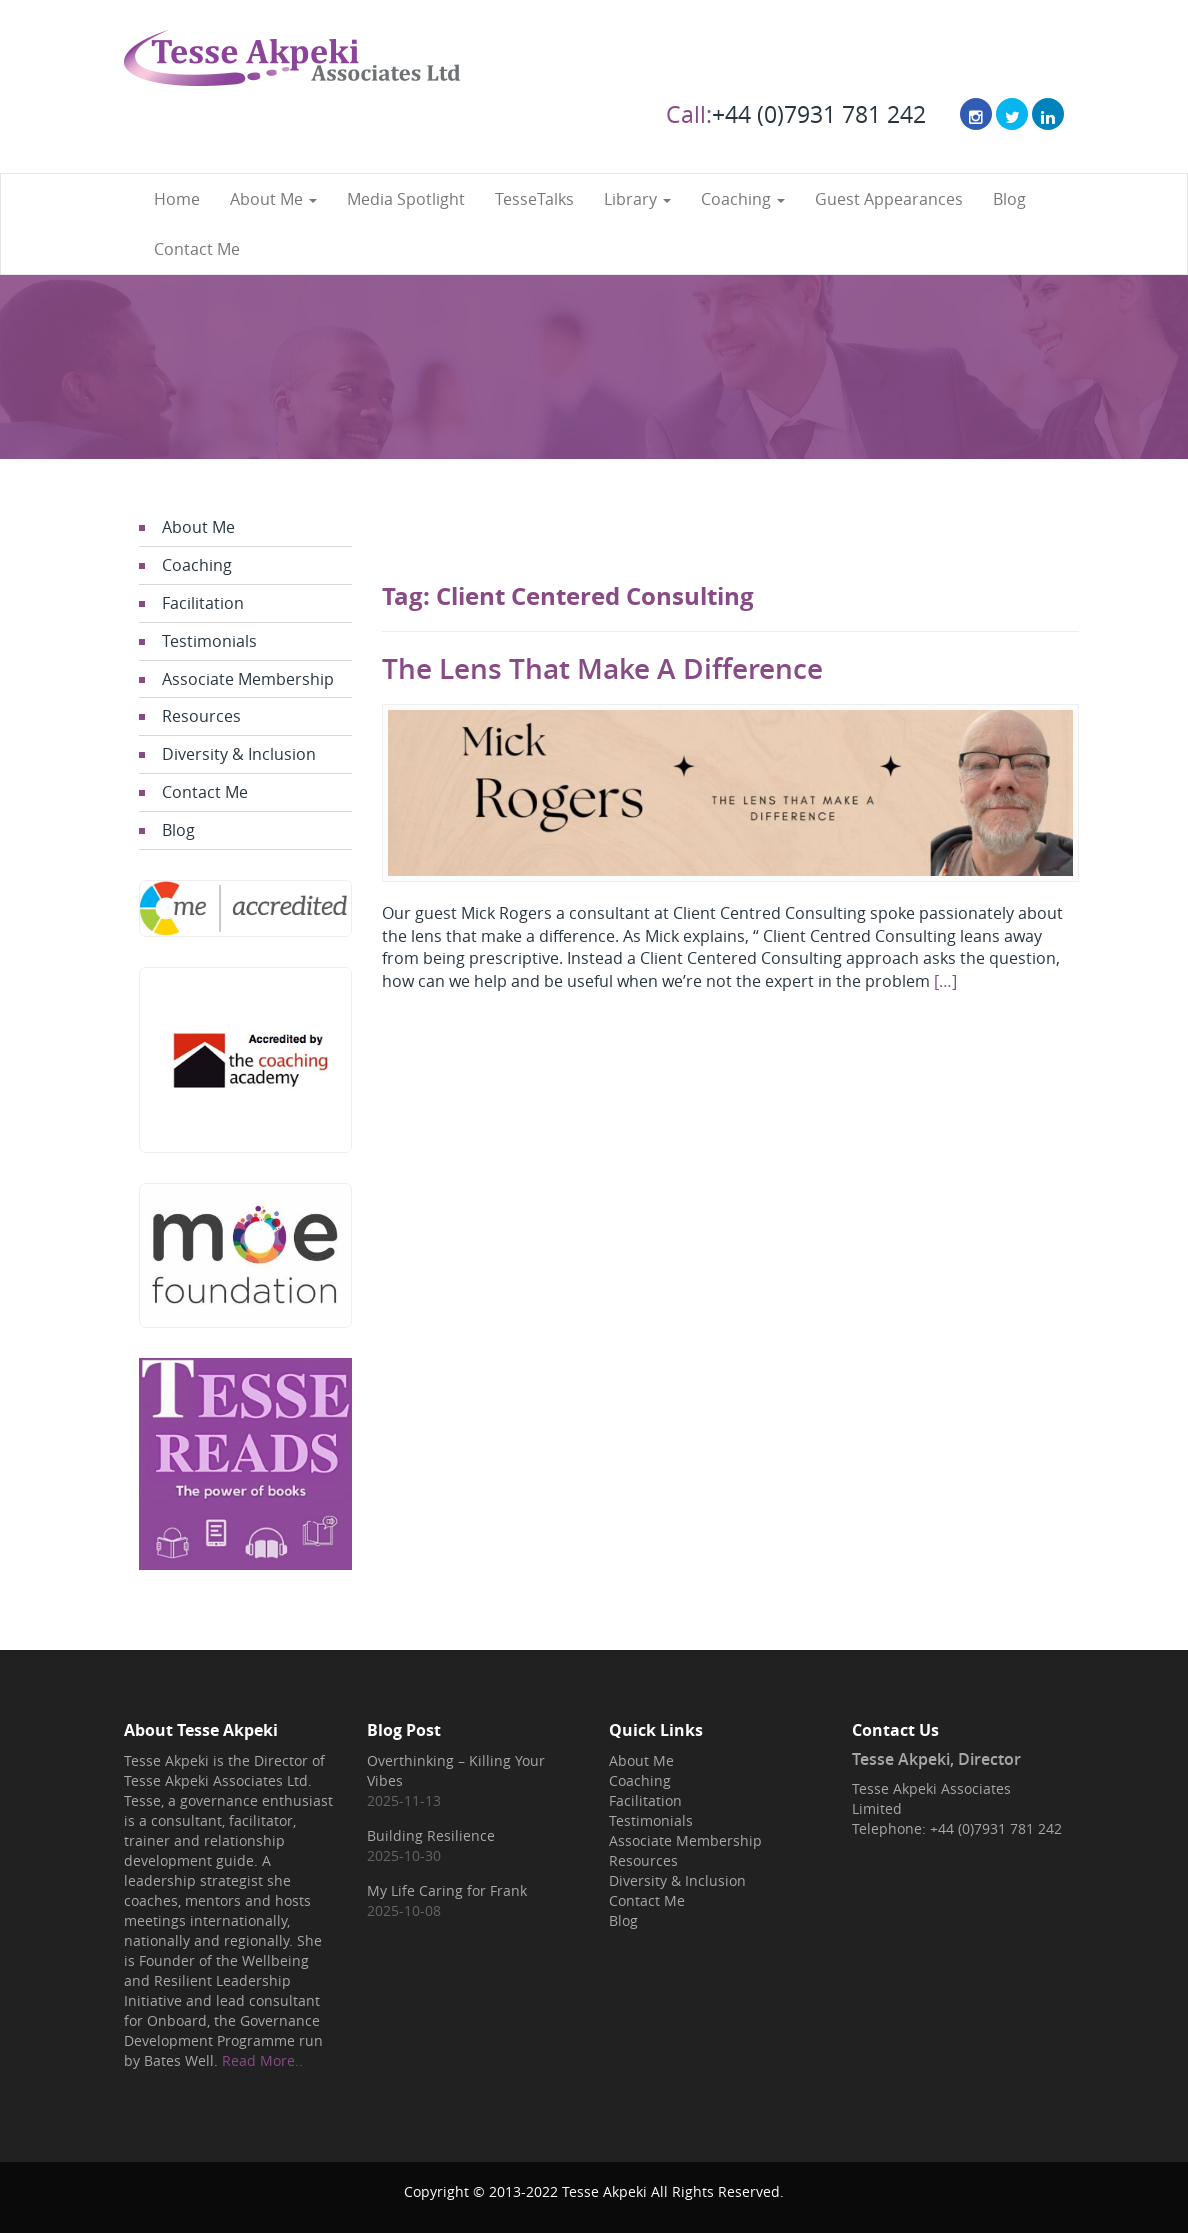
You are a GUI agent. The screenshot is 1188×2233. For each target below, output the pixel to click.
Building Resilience (431, 1835)
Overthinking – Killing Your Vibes (456, 1770)
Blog (1009, 199)
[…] (945, 981)
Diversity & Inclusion (239, 754)
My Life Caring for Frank (447, 1890)
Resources (201, 716)
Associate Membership (248, 679)
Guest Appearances (889, 199)
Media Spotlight (406, 199)
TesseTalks (534, 199)
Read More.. (262, 2060)
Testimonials (209, 641)
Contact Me (197, 249)
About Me (273, 199)
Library (637, 199)
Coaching (743, 199)
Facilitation (203, 603)
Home (177, 199)
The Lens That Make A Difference (602, 668)
